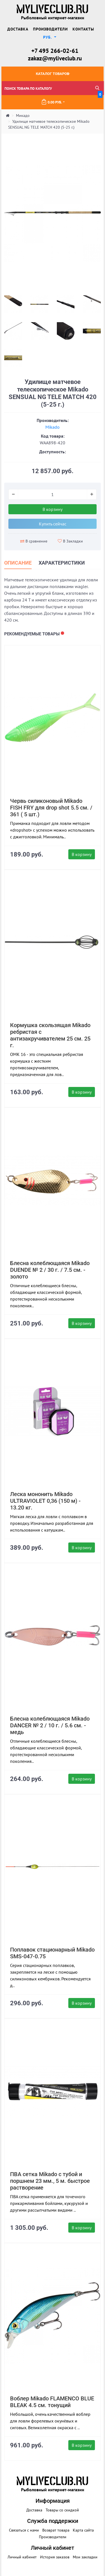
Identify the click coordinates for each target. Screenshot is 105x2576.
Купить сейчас (52, 524)
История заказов (54, 2557)
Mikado (52, 427)
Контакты (83, 29)
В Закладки (70, 541)
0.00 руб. (71, 100)
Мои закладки (85, 2557)
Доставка (17, 29)
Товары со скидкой (62, 2510)
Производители (50, 29)
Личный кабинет (22, 2557)
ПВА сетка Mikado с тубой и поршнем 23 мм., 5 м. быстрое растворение (50, 2181)
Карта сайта (83, 2530)
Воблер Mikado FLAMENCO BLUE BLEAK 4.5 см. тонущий (52, 2401)
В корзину (52, 509)
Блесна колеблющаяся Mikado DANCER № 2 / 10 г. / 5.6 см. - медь (50, 1725)
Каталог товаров (53, 74)
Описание (18, 563)
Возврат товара (55, 2530)
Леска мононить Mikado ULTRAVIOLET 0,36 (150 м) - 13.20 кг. (45, 1501)
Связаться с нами (24, 2530)
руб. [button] (48, 37)
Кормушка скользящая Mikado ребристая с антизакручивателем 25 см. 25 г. (50, 1035)
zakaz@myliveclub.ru (55, 58)
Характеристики (62, 563)
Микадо (23, 115)
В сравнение (33, 541)
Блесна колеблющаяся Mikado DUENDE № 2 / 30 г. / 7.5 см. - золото (50, 1270)
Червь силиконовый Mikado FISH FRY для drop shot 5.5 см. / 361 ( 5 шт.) (51, 808)
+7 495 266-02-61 (54, 51)
